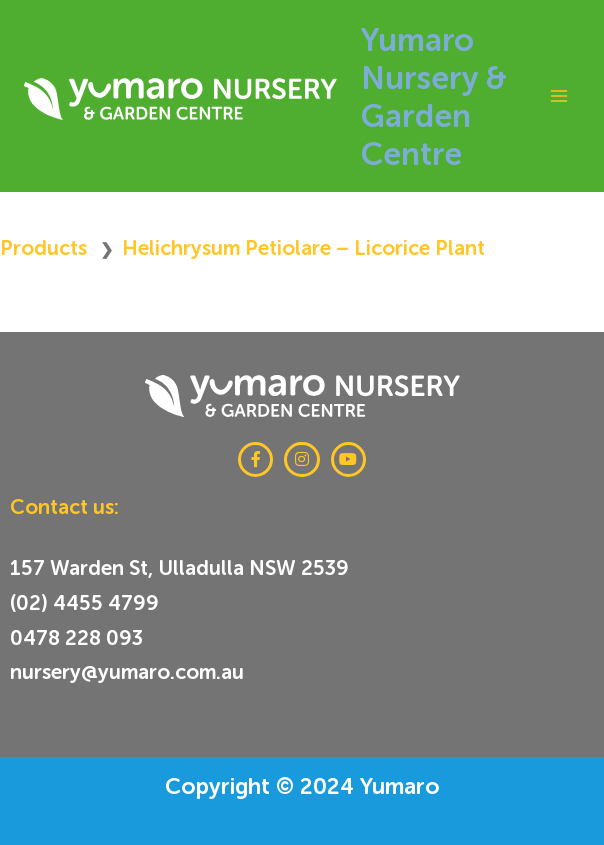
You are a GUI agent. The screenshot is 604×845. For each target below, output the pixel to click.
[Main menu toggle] (558, 96)
